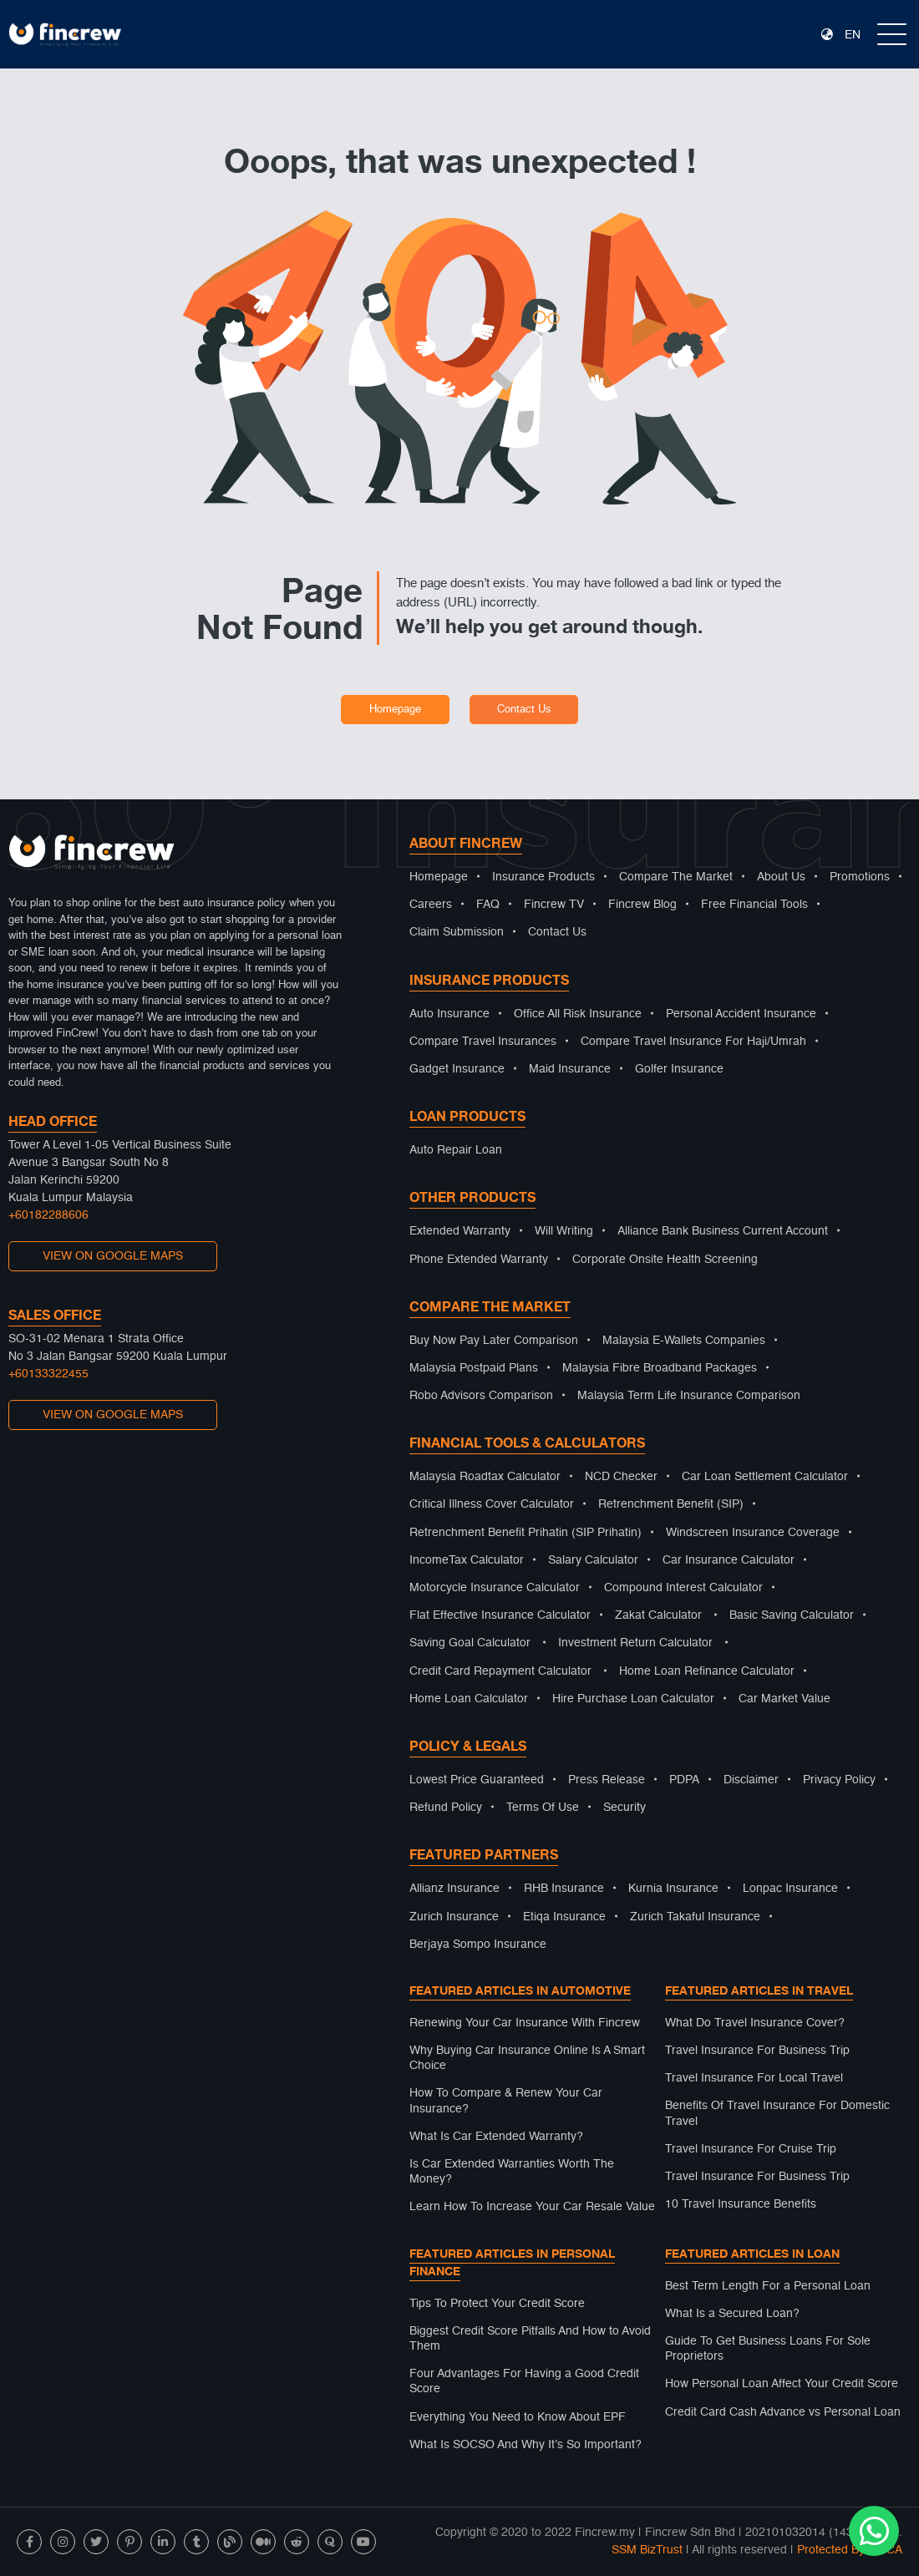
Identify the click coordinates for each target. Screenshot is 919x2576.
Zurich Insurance (454, 1917)
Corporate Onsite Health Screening (665, 1259)
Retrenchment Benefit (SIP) (671, 1504)
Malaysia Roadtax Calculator (485, 1477)
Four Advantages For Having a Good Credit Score (524, 2381)
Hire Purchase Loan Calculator (633, 1699)
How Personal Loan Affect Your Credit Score (781, 2384)
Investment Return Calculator (635, 1643)
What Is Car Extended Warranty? (496, 2136)
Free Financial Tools (754, 904)
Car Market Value (784, 1699)
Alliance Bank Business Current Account (722, 1231)
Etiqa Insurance (564, 1917)
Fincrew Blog (642, 904)
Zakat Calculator (658, 1615)
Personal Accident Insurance (741, 1014)
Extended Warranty (459, 1231)
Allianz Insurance (454, 1888)
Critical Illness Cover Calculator (491, 1504)
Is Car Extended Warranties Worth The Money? (511, 2171)
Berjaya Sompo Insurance (477, 1944)
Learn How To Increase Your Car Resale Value (532, 2207)
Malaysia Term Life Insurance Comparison (688, 1396)
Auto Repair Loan (455, 1150)
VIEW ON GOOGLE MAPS (113, 1256)
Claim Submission (456, 932)
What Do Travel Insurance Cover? (755, 2023)
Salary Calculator (593, 1560)
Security (624, 1807)
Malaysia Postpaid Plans (473, 1368)
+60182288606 (48, 1215)
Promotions (860, 877)
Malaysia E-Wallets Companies (683, 1340)
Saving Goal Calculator (470, 1643)
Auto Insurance (449, 1014)
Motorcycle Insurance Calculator (494, 1588)
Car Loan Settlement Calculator (765, 1477)
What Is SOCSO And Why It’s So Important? (525, 2445)
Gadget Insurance (457, 1069)
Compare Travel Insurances (482, 1041)
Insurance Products (543, 877)
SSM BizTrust (647, 2550)
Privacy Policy (839, 1780)
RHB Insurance (564, 1888)
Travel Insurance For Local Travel (754, 2078)
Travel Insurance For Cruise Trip (750, 2149)
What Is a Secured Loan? (732, 2314)
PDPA (684, 1780)
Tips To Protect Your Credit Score (497, 2304)
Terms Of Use (542, 1807)
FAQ (488, 904)
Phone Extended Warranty (478, 1259)
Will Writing (564, 1231)
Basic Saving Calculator (791, 1615)
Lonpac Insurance (790, 1888)
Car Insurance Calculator (729, 1560)
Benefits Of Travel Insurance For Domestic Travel (777, 2113)
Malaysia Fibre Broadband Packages (659, 1368)
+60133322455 (48, 1374)
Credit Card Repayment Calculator (500, 1671)
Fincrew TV (554, 904)
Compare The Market (676, 877)
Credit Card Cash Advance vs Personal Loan (783, 2412)
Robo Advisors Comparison (481, 1396)
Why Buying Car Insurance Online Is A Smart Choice (527, 2058)
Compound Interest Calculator (683, 1588)
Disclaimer (751, 1780)
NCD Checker (621, 1477)
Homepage (395, 709)
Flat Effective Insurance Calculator (500, 1615)
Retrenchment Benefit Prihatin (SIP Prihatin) (525, 1533)
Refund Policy (445, 1807)
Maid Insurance (570, 1069)
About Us (781, 877)
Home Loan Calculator (468, 1699)
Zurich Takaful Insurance (695, 1917)
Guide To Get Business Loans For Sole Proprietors (768, 2348)
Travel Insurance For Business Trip (757, 2050)
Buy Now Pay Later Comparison (493, 1340)
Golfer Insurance (679, 1069)
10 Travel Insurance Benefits (740, 2204)
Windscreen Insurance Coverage (753, 1533)
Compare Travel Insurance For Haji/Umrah (693, 1041)
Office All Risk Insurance (578, 1014)
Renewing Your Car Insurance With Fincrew (524, 2023)
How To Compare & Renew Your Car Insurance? (505, 2100)
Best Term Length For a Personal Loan (768, 2286)
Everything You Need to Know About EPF (517, 2417)
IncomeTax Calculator (466, 1560)
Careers (430, 904)
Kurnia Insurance (673, 1888)
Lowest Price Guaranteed (476, 1780)
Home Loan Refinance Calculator (707, 1671)
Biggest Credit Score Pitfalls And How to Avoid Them (530, 2338)
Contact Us (524, 709)
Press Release (606, 1780)
